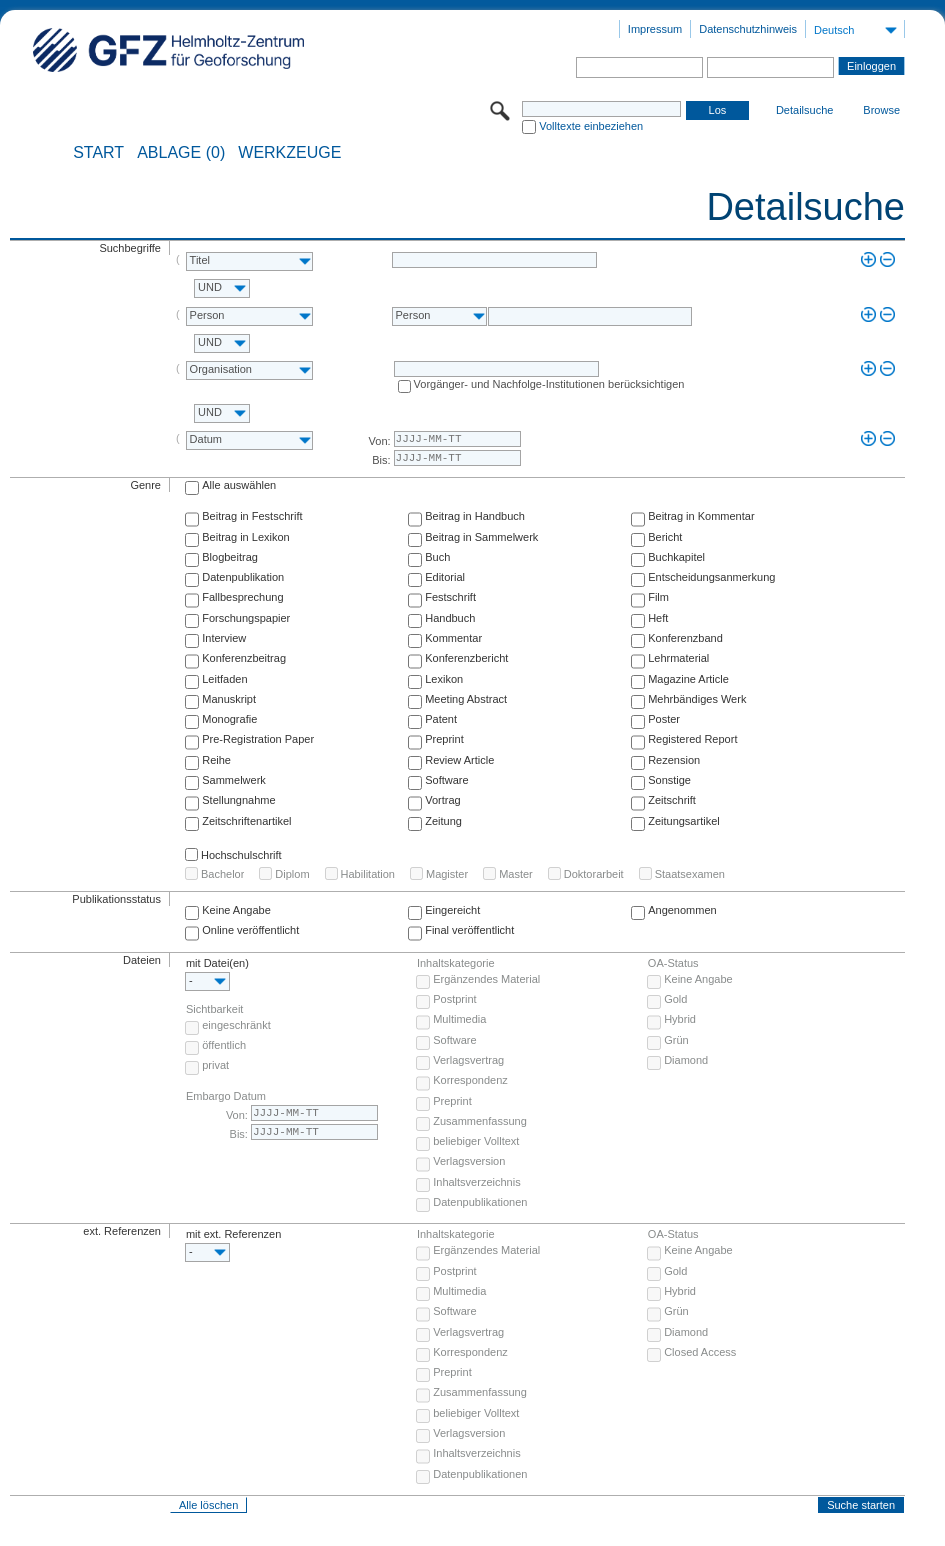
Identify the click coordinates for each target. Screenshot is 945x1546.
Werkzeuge (289, 153)
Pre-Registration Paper (258, 739)
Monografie (229, 719)
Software (446, 780)
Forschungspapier (246, 618)
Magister (447, 874)
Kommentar (453, 638)
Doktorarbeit (594, 874)
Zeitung (443, 821)
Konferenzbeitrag (244, 658)
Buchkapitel (676, 557)
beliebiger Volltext (476, 1141)
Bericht (665, 537)
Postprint (454, 999)
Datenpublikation (243, 577)
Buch (437, 557)
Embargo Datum (226, 1096)
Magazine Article (688, 679)
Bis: (381, 460)
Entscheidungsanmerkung (711, 577)
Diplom (292, 874)
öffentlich (224, 1045)
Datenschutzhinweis (748, 29)
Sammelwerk (234, 780)
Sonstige (669, 780)
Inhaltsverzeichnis (476, 1182)
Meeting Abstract (466, 699)
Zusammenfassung (480, 1121)
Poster (664, 719)
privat (215, 1065)
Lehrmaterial (678, 658)
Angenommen (682, 910)
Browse (881, 110)
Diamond (686, 1060)
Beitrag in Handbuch (475, 516)
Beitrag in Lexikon (245, 537)
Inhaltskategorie (456, 963)
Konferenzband (685, 638)
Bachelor (222, 874)
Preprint (444, 739)
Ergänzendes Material (486, 979)
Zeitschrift (672, 800)
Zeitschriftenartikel (246, 821)
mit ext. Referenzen (233, 1234)
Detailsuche (804, 110)
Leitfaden (224, 679)
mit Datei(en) (217, 963)
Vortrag (442, 800)
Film (658, 597)
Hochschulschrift (241, 855)
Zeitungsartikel (684, 821)
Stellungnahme (238, 800)
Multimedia (459, 1019)
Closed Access (700, 1352)
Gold (675, 999)
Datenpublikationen (480, 1202)
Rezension (674, 760)
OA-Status (673, 963)
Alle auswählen (239, 485)
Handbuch (450, 618)
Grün (676, 1040)
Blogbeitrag (230, 557)
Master (516, 874)
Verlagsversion (469, 1161)
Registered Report (692, 739)
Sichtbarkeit (214, 1009)
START (98, 153)
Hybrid (680, 1019)
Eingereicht (452, 910)
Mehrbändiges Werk (697, 699)
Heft (658, 618)
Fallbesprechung (242, 597)
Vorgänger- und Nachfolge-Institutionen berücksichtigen (549, 384)
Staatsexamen (690, 874)
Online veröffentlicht (250, 930)
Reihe (216, 760)
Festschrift (450, 597)
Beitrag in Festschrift (252, 516)
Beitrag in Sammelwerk (481, 537)
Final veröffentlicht (469, 930)
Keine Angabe (236, 910)
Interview (224, 638)
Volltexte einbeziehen (591, 126)
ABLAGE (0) (181, 153)
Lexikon (444, 679)
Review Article (459, 760)
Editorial (445, 577)
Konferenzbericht (466, 658)
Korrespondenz (470, 1080)
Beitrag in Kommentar (701, 516)
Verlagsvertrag (468, 1060)
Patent (441, 719)
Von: (380, 441)
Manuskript (229, 699)
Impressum (655, 29)
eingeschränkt (236, 1025)
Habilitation (368, 874)
